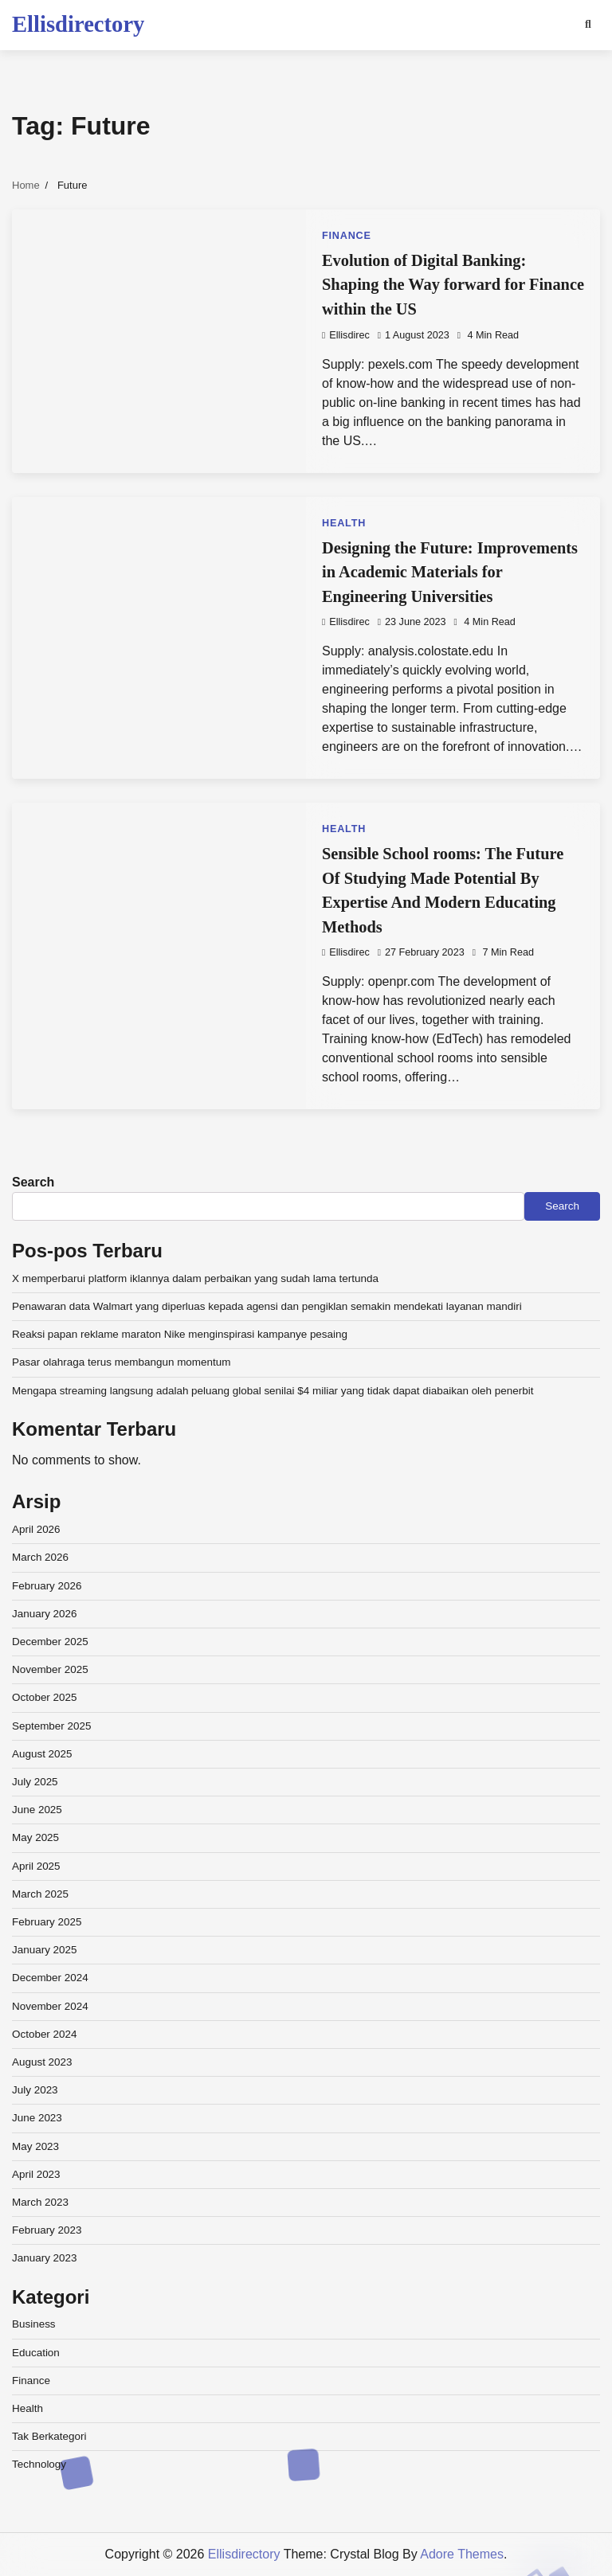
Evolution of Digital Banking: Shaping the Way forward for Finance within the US (453, 285)
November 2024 (50, 2006)
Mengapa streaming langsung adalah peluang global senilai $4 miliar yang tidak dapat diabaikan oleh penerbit (272, 1391)
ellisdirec (346, 335)
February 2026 (47, 1586)
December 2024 (50, 1978)
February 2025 (47, 1922)
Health (344, 523)
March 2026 (40, 1557)
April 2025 (36, 1866)
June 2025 (37, 1810)
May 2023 (35, 2146)
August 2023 (42, 2062)
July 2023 (35, 2090)
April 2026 (36, 1529)
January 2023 (44, 2258)
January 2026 (44, 1614)
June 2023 (37, 2118)
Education (36, 2353)
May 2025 (35, 1837)
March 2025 (40, 1894)
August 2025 (42, 1754)
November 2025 (50, 1669)
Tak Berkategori (49, 2436)
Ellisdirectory (78, 24)
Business (34, 2324)
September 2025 (51, 1726)
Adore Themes (462, 2554)
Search (33, 1182)
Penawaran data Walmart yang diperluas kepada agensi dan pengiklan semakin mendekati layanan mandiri (267, 1306)
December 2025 (50, 1642)
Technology (39, 2464)
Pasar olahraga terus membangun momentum (121, 1362)
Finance (346, 235)
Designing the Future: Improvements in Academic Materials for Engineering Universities (450, 572)
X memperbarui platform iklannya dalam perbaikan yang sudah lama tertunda (195, 1278)
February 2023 (47, 2230)
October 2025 (44, 1697)
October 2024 (44, 2034)
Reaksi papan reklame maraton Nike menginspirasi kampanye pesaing (179, 1334)
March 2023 (40, 2202)
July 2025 (35, 1782)
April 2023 (36, 2174)
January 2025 (44, 1950)
